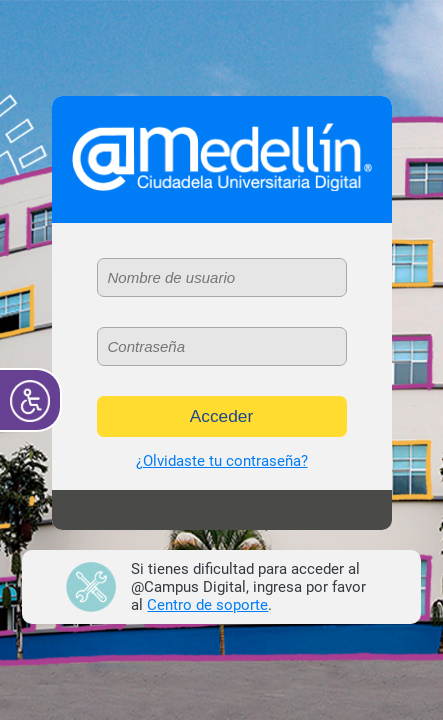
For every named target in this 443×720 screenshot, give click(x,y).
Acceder (222, 416)
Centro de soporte (207, 605)
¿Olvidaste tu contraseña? (222, 461)
